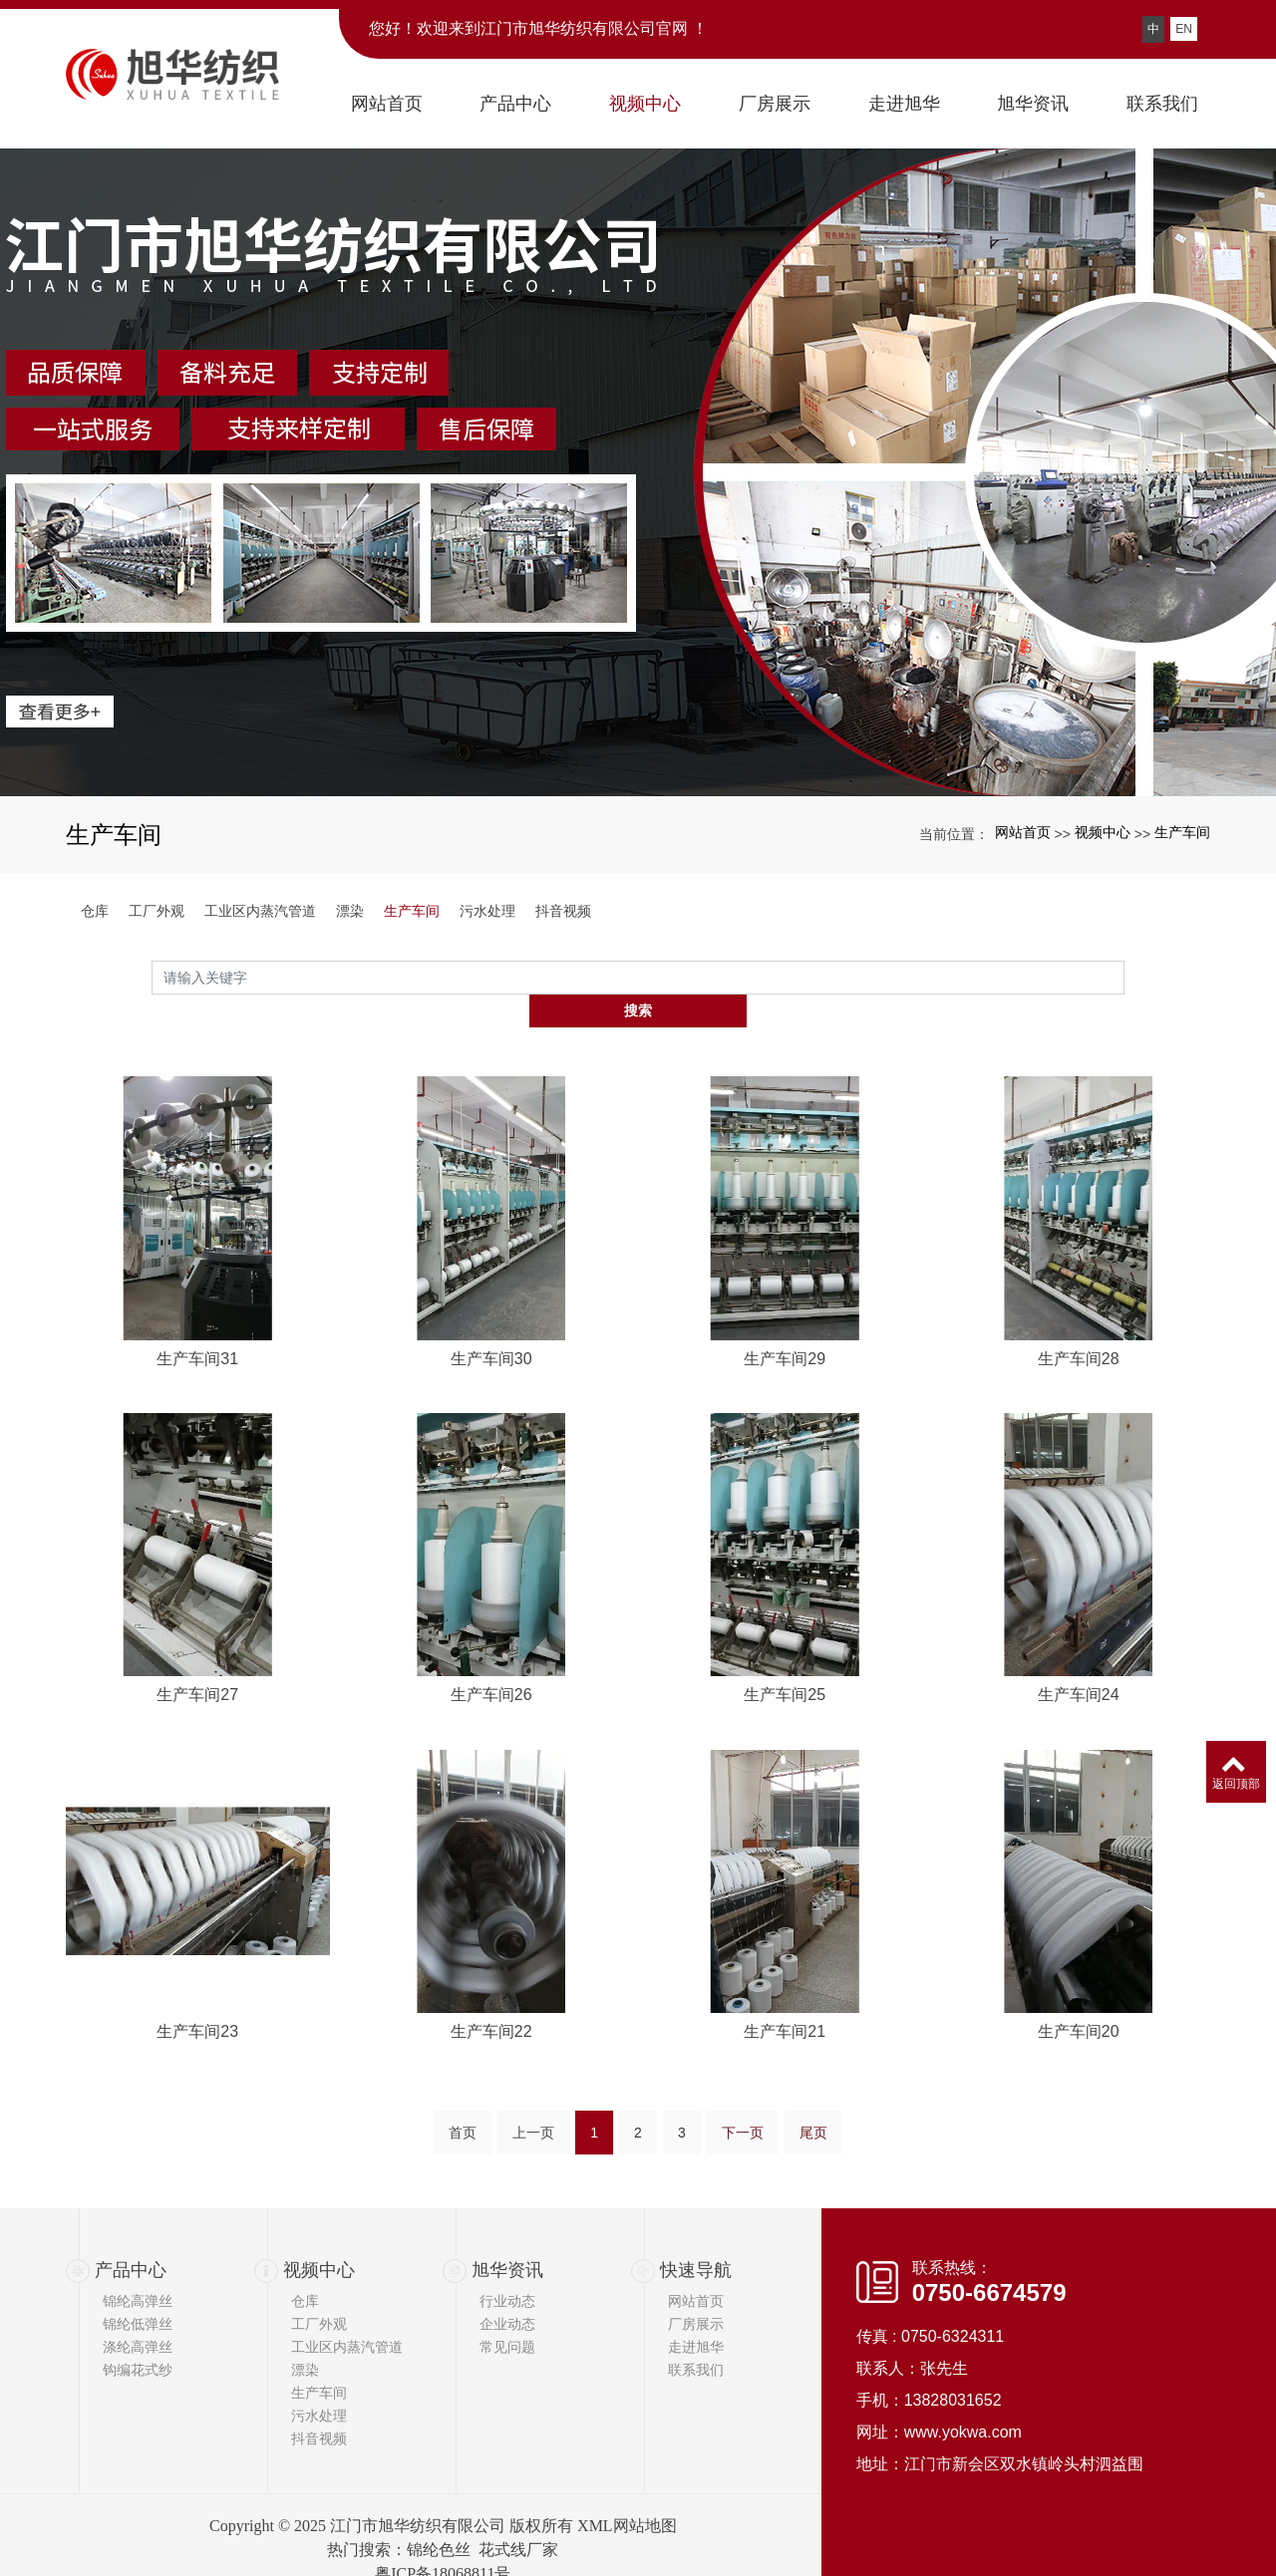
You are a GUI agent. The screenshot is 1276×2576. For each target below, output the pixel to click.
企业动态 (507, 2293)
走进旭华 (696, 2316)
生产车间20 (1078, 2262)
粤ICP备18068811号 (442, 2542)
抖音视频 (563, 911)
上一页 (533, 2139)
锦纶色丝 (439, 2518)
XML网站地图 (627, 2494)
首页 (463, 2139)
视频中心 (1102, 832)
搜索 (1124, 977)
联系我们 (696, 2339)
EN (1183, 29)
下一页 (743, 2139)
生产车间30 (491, 1587)
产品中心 (130, 2238)
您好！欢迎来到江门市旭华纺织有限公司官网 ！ (538, 28)
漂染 (350, 911)
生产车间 (1182, 832)
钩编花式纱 (137, 2339)
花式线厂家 (518, 2518)
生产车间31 (197, 1587)
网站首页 (1023, 832)
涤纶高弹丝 (137, 2316)
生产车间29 (784, 1587)
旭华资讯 (507, 2238)
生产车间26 (491, 1925)
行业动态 (507, 2270)
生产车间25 (784, 1925)
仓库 (95, 911)
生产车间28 (1078, 1587)
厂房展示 (696, 2293)
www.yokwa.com (963, 2400)
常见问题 (507, 2316)
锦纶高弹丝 (137, 2270)
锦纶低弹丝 (137, 2293)
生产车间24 (1078, 1925)
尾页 (813, 2139)
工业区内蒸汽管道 (260, 911)
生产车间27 (197, 1925)
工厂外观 (156, 911)
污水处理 (487, 911)
